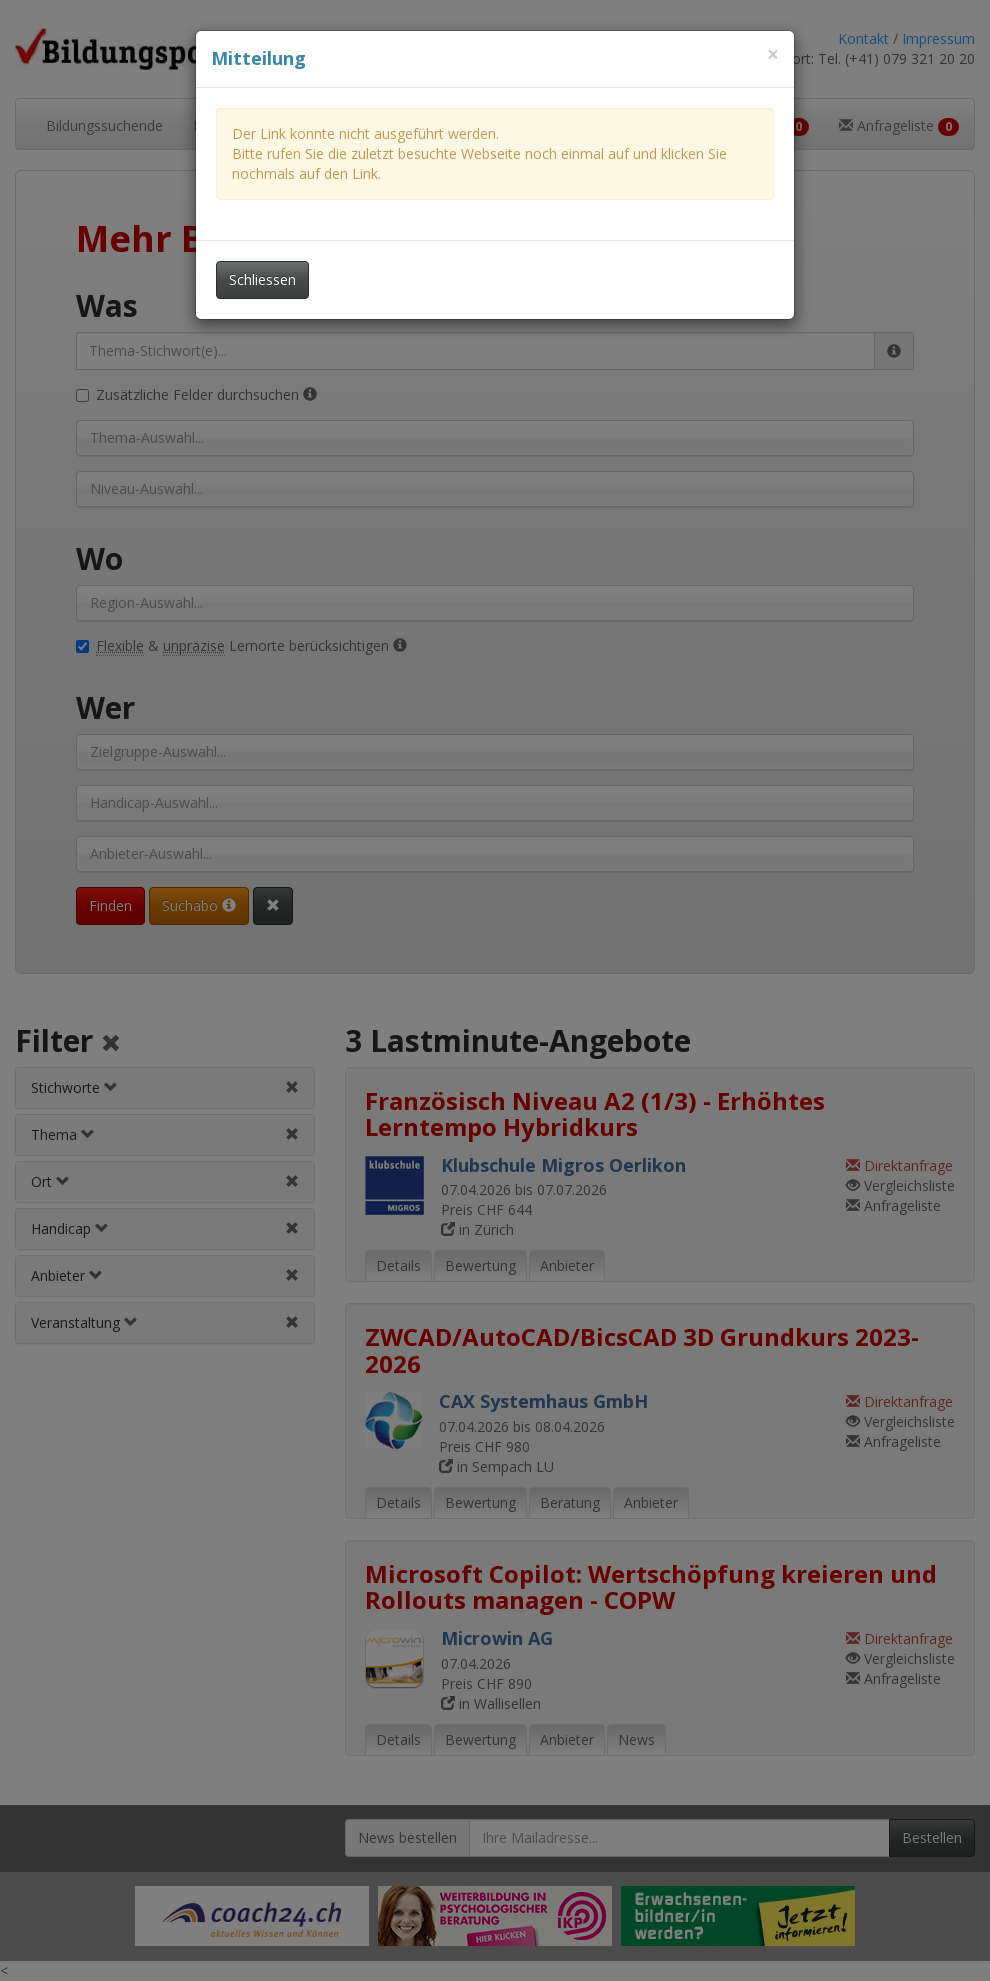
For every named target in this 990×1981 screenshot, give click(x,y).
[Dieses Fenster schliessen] (773, 54)
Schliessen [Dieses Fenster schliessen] (262, 279)
